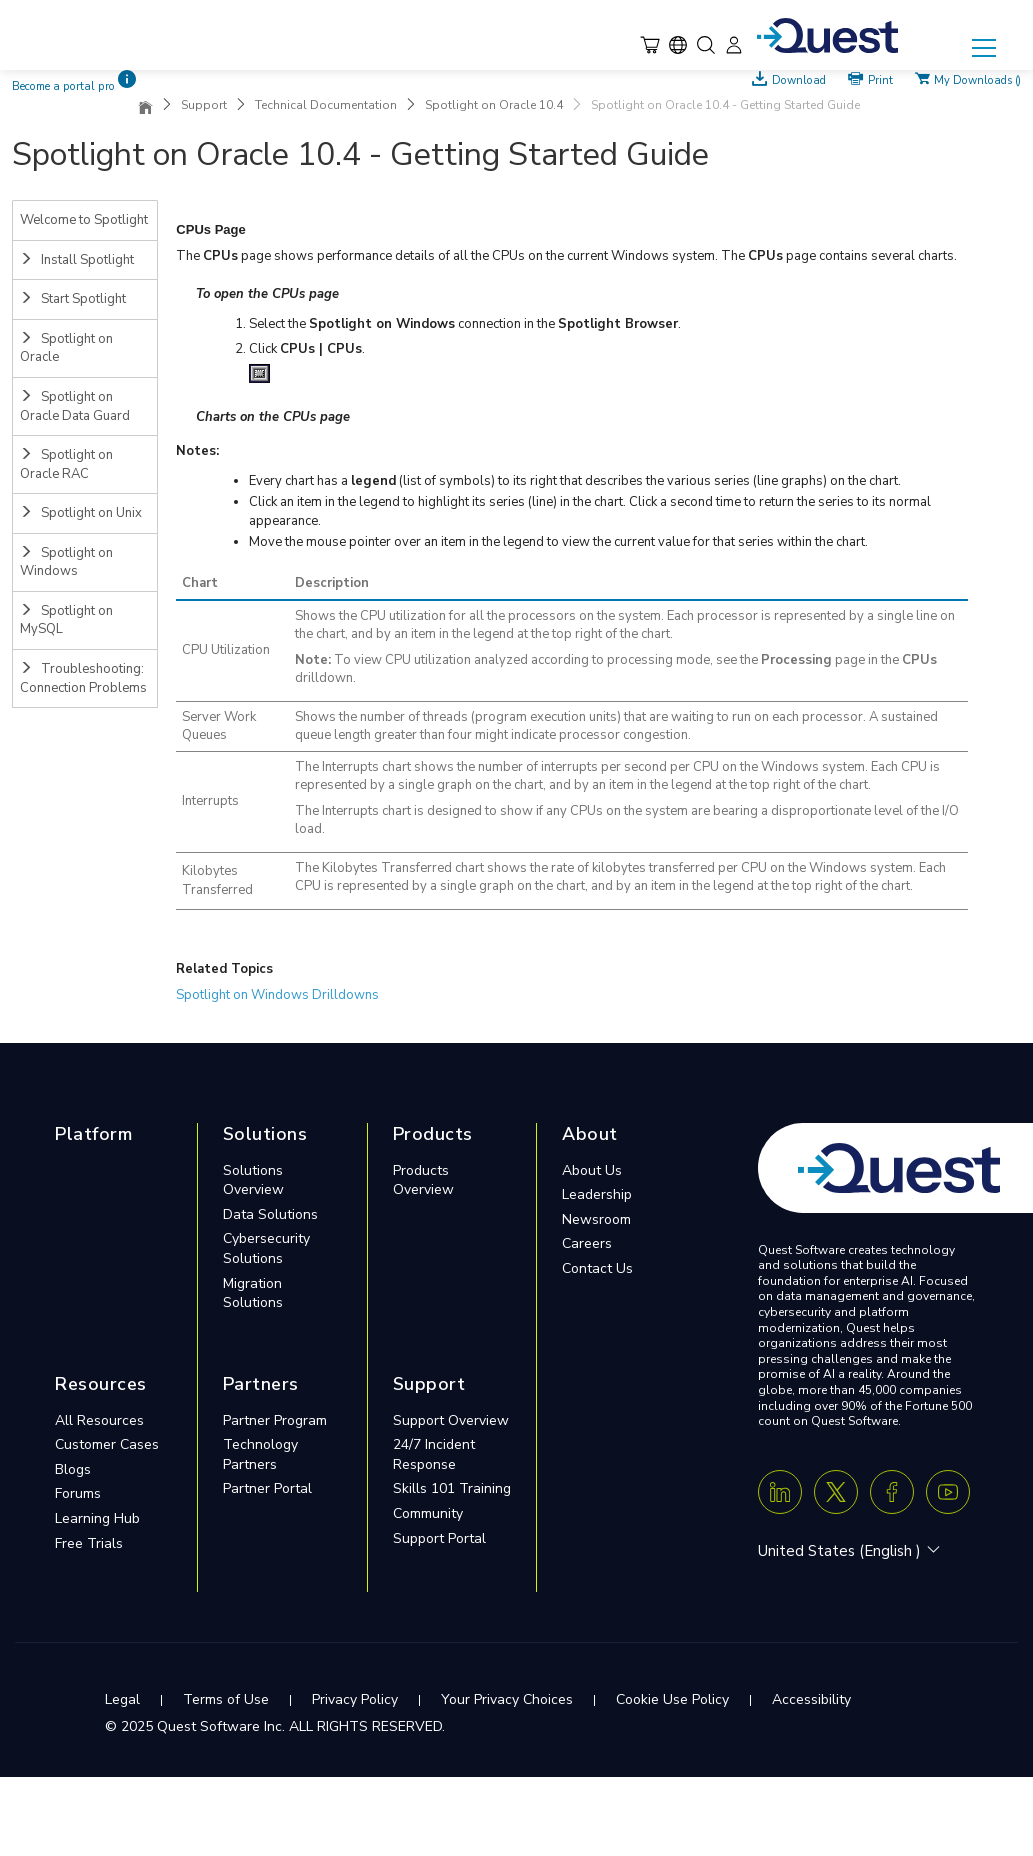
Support (204, 105)
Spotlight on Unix (81, 513)
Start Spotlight (73, 299)
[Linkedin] (780, 1492)
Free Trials (89, 1543)
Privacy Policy (355, 1699)
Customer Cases (107, 1444)
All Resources (99, 1420)
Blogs (73, 1469)
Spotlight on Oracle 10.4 (494, 105)
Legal (122, 1699)
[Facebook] (892, 1492)
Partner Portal (267, 1488)
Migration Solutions (253, 1293)
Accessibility (811, 1699)
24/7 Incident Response (434, 1454)
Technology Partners (260, 1454)
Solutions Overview (253, 1180)
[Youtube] (948, 1492)
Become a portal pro (63, 86)
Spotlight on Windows (66, 562)
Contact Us (597, 1268)
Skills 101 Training (452, 1488)
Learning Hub (97, 1518)
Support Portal (439, 1538)
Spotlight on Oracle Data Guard (75, 406)
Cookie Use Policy (672, 1699)
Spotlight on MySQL (66, 620)
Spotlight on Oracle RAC (66, 464)
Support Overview (451, 1420)
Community (428, 1513)
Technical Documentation (326, 105)
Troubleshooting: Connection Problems (83, 678)
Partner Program (275, 1420)
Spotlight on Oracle (66, 348)
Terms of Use (226, 1699)
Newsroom (596, 1219)
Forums (78, 1493)
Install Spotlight (77, 260)
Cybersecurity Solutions (266, 1248)
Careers (587, 1243)
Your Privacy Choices (507, 1699)
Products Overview (423, 1180)
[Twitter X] (836, 1492)
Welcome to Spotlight (84, 220)
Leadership (597, 1194)
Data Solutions (270, 1214)
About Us (592, 1170)
